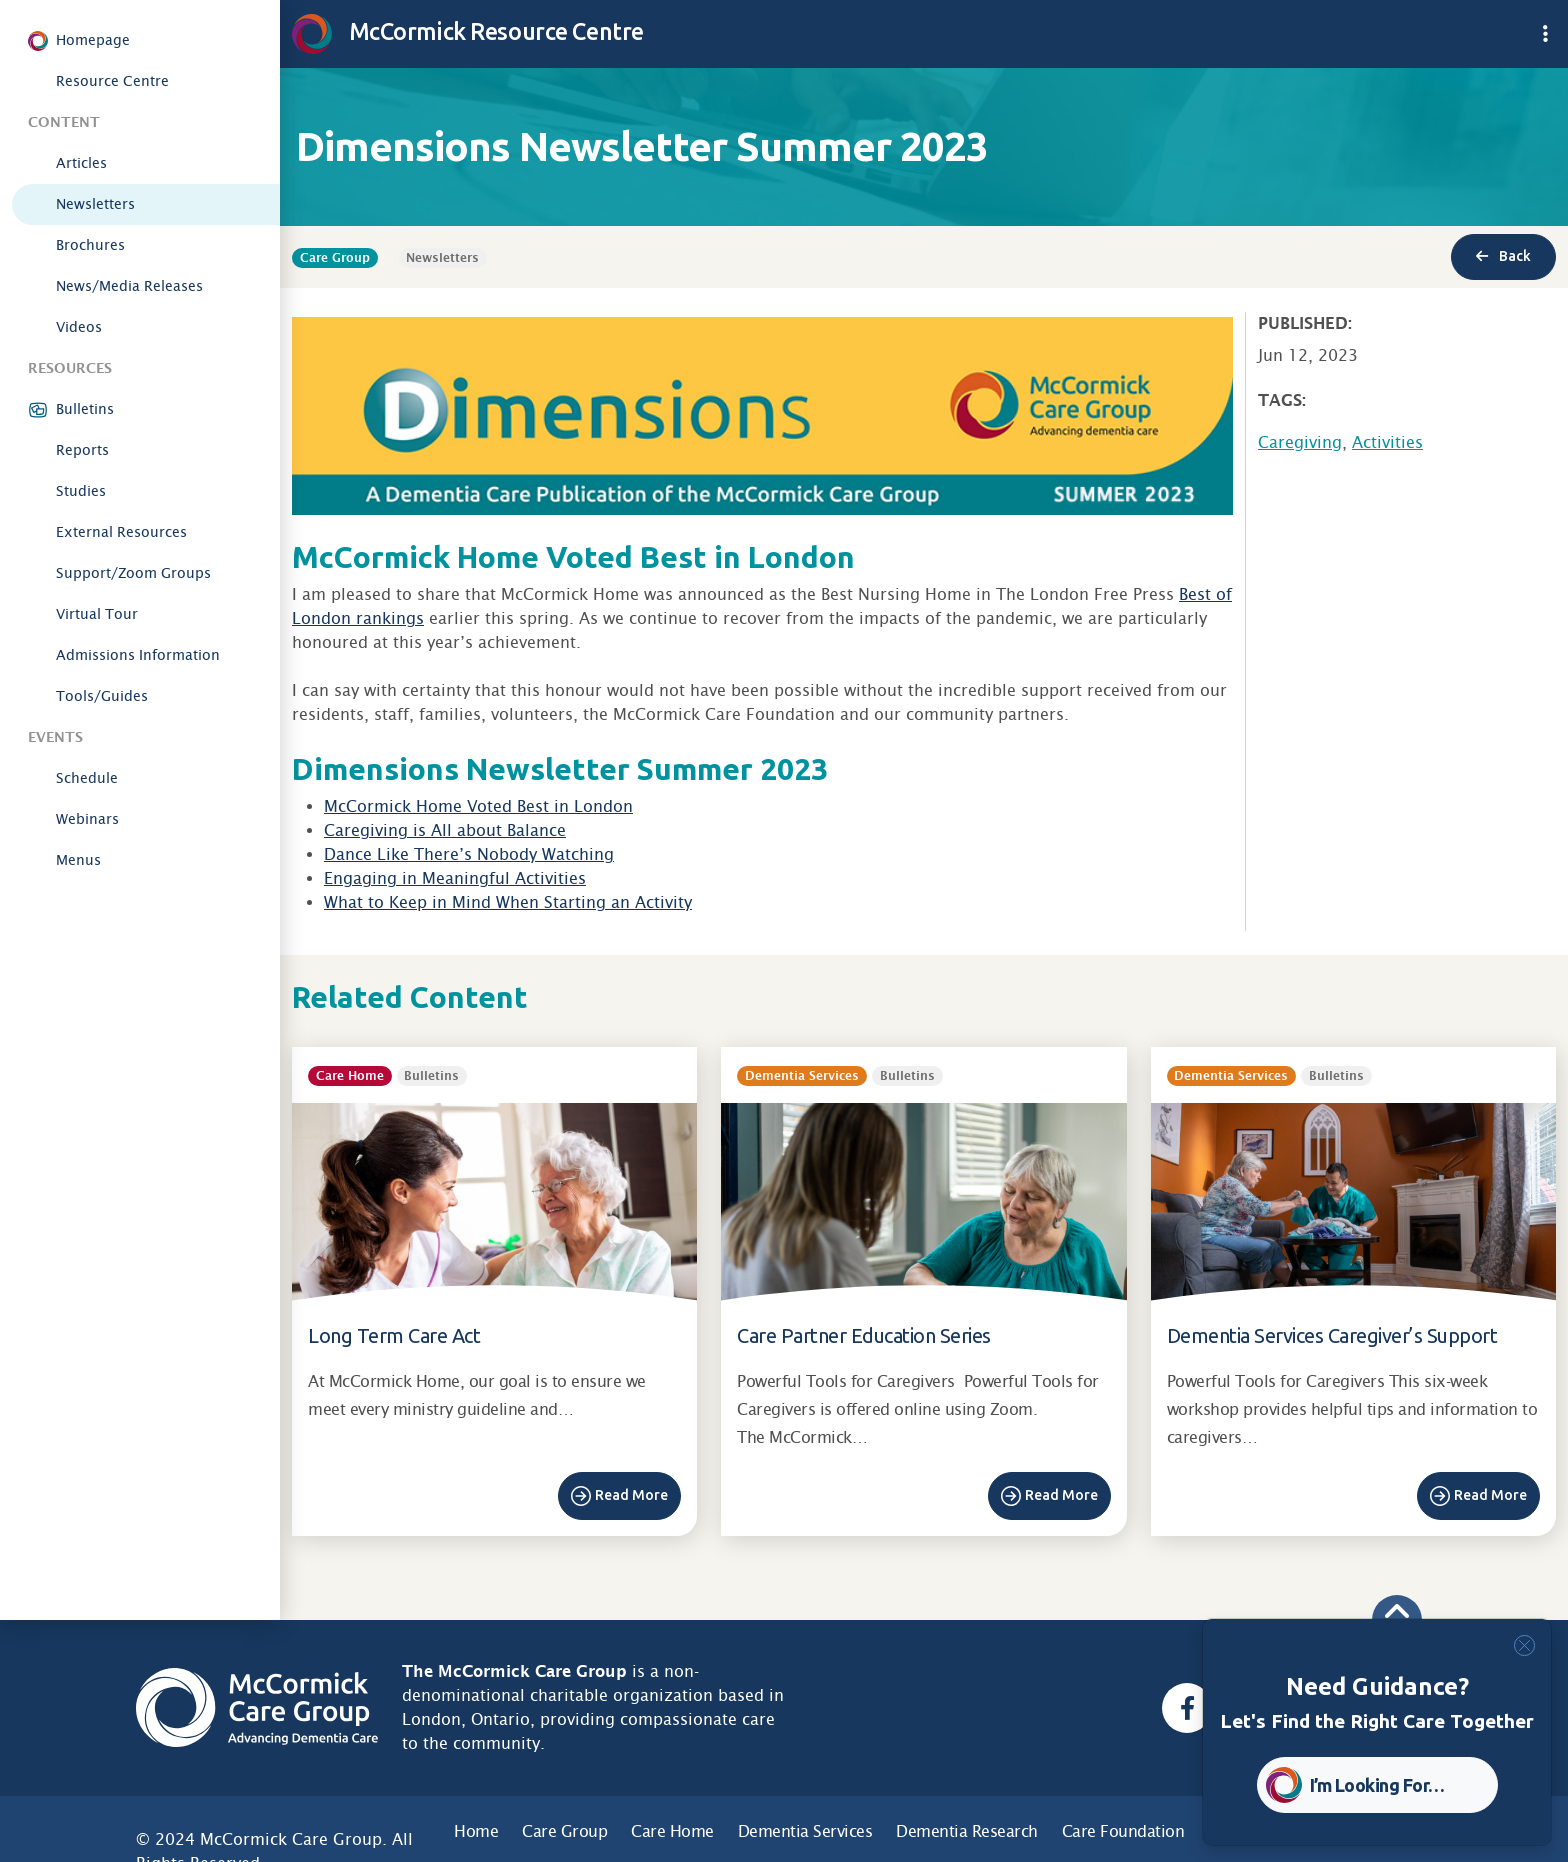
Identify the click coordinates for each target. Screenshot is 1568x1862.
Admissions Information (138, 655)
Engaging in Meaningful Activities (455, 878)
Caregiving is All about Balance (445, 830)
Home (476, 1831)
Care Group (564, 1831)
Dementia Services (805, 1831)
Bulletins (85, 409)
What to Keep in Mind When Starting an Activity (508, 902)
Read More (631, 1495)
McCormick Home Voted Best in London (478, 806)
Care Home (672, 1831)
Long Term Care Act (394, 1335)
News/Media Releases (129, 286)
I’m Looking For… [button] (1377, 1785)
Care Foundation (1123, 1831)
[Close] (1524, 1645)
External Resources (121, 532)
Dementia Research (967, 1831)
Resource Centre (112, 81)
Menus (78, 860)
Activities (1387, 442)
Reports (82, 450)
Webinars (87, 819)
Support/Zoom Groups (133, 573)
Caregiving (1300, 442)
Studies (81, 491)
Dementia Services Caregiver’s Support (1332, 1335)
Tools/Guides (102, 696)
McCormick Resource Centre (468, 31)
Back (1503, 256)
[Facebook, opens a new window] (1187, 1708)
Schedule (87, 778)
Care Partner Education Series (864, 1335)
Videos (79, 327)
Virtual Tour (97, 614)
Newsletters (95, 204)
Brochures (90, 245)
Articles (81, 163)
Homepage (93, 40)
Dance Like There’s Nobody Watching (469, 854)
